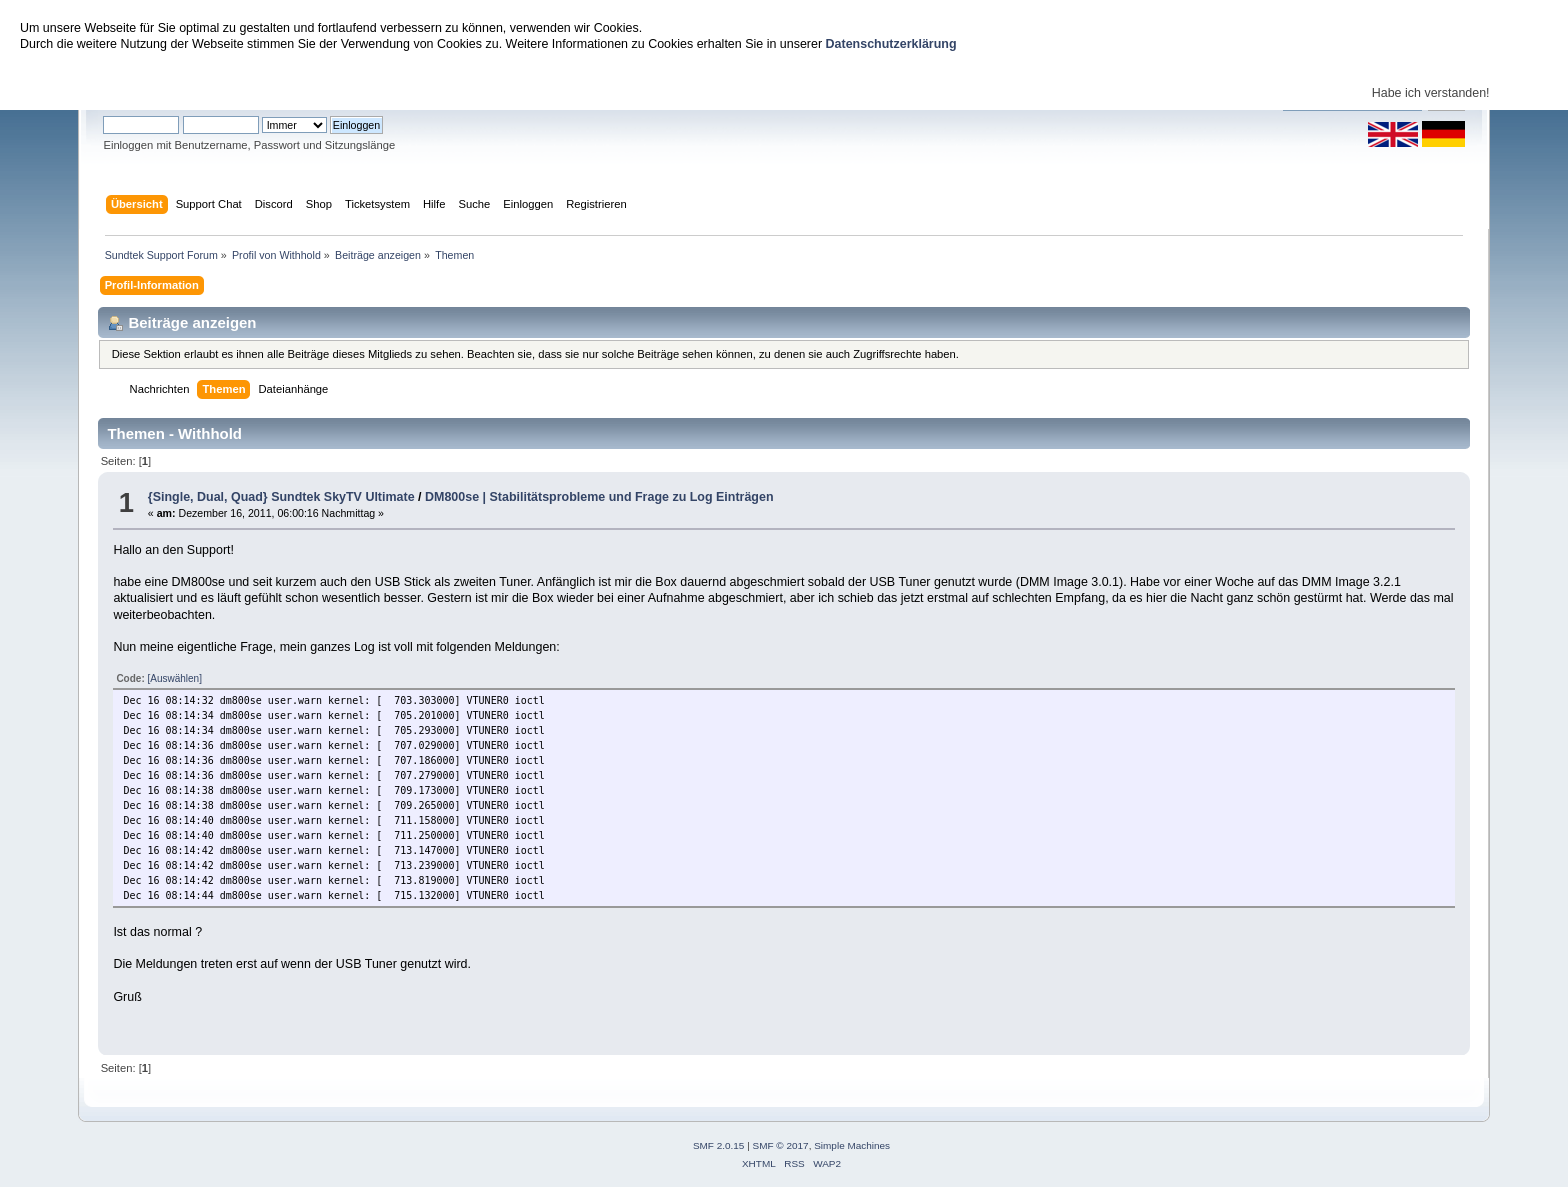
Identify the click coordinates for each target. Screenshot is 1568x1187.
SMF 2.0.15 (719, 1145)
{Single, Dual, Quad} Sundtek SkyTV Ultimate (281, 497)
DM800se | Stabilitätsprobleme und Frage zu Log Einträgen (599, 497)
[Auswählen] (174, 678)
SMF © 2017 (781, 1145)
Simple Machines (852, 1145)
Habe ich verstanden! (1431, 93)
